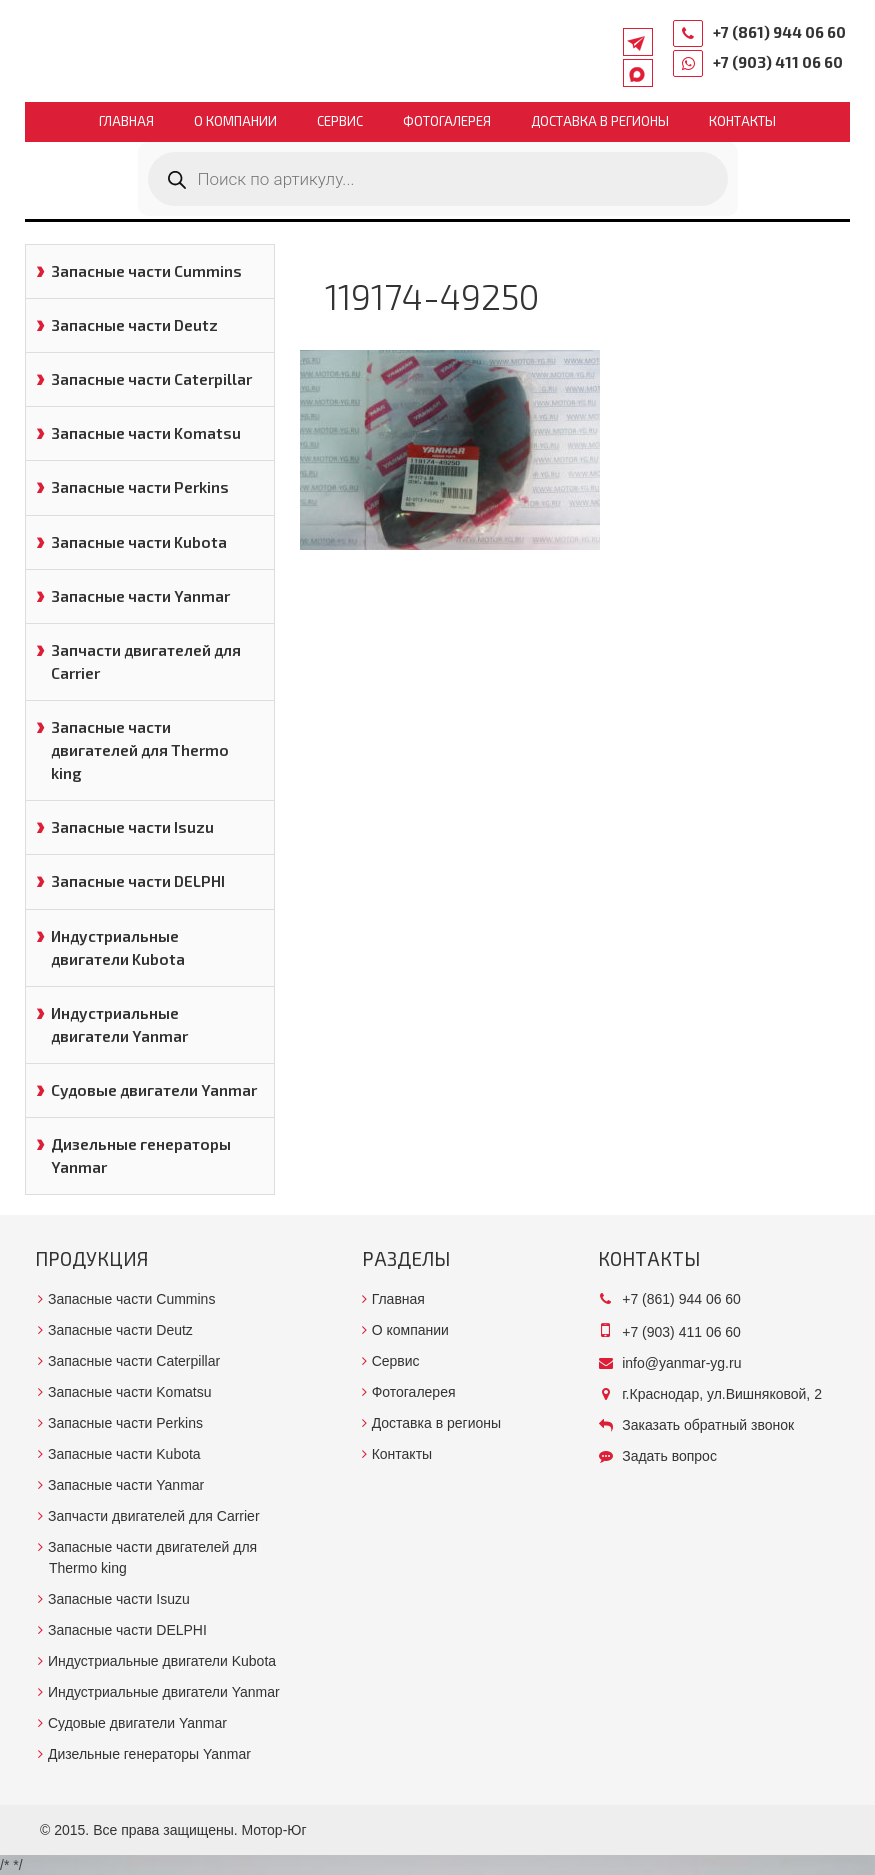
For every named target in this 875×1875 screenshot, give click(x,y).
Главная (126, 121)
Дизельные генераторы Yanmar (141, 1155)
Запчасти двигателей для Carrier (146, 661)
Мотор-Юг (274, 1830)
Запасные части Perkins (140, 487)
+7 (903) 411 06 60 (778, 62)
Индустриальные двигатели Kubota (118, 947)
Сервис (340, 121)
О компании (235, 121)
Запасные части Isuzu (132, 827)
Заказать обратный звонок (708, 1425)
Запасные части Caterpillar (151, 379)
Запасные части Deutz (134, 325)
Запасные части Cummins (146, 271)
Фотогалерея (447, 121)
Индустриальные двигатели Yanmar (119, 1024)
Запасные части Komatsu (146, 433)
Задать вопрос (669, 1456)
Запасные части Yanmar (140, 596)
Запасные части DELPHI (138, 881)
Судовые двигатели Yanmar (154, 1090)
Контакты (742, 121)
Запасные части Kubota (139, 542)
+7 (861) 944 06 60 (779, 32)
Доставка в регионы (600, 121)
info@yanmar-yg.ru (681, 1363)
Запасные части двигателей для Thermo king (140, 750)
